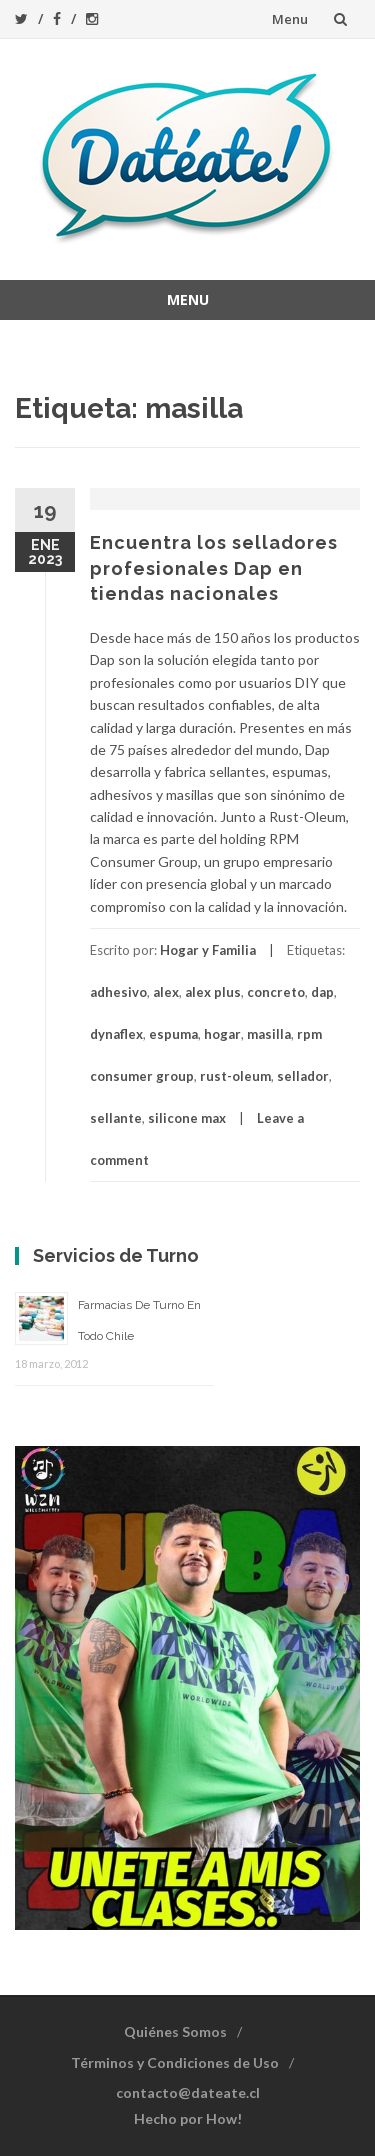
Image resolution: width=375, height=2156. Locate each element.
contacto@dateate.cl (188, 2092)
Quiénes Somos (175, 2031)
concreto (276, 992)
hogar (222, 1034)
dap (322, 992)
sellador (303, 1076)
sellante (116, 1118)
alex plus (213, 992)
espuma (173, 1034)
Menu (290, 19)
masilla (269, 1034)
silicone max (187, 1118)
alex (166, 992)
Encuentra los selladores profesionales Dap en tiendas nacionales (214, 567)
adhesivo (118, 992)
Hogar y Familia (208, 950)
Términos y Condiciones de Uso (175, 2062)
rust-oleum (235, 1076)
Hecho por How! (188, 2118)
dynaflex (116, 1034)
